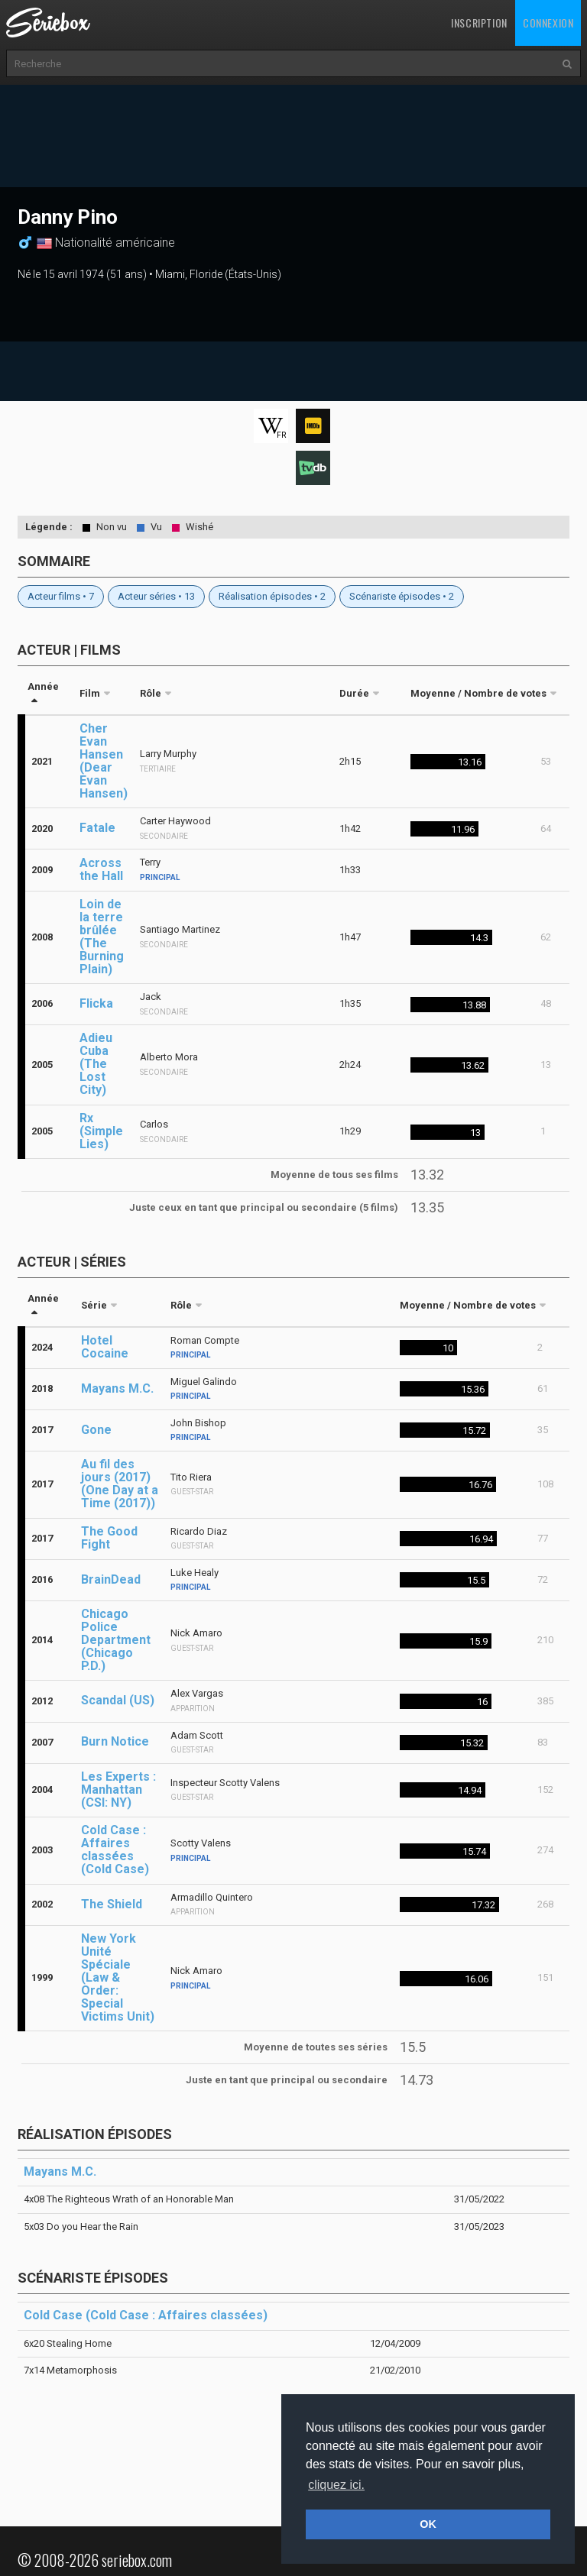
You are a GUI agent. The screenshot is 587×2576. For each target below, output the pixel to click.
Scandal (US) (117, 1700)
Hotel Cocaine (104, 1347)
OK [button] (428, 2524)
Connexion (548, 23)
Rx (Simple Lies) (101, 1131)
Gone (96, 1429)
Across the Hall (101, 869)
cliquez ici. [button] (336, 2484)
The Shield (111, 1904)
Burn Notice (115, 1741)
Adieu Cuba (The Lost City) (95, 1063)
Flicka (96, 1003)
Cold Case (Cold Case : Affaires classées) (146, 2315)
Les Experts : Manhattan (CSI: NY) (118, 1789)
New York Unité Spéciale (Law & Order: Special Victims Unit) (117, 1977)
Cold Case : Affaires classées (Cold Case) (115, 1849)
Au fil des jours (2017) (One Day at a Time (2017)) (119, 1484)
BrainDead (111, 1579)
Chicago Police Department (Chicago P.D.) (116, 1639)
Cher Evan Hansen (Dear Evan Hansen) (103, 761)
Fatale (97, 827)
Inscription (479, 23)
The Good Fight (109, 1538)
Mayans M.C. (117, 1388)
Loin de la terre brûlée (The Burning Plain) (101, 937)
